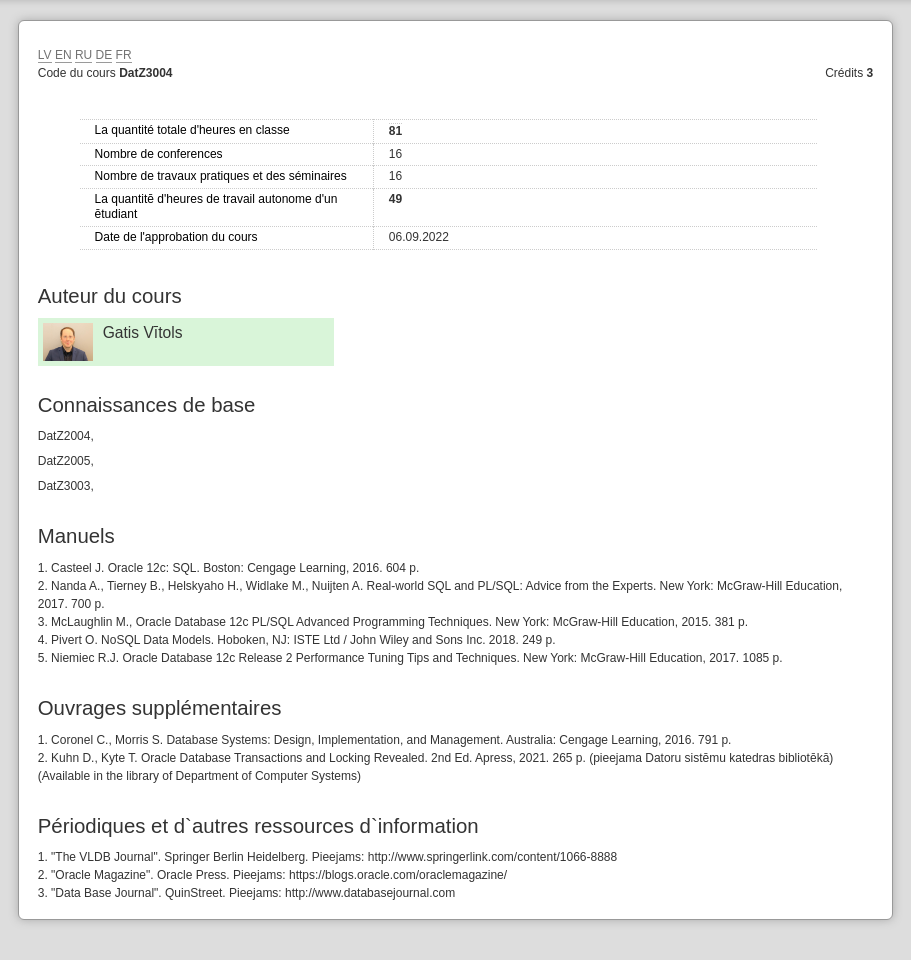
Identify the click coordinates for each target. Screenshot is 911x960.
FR (124, 55)
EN (63, 55)
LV (45, 55)
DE (104, 55)
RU (83, 55)
